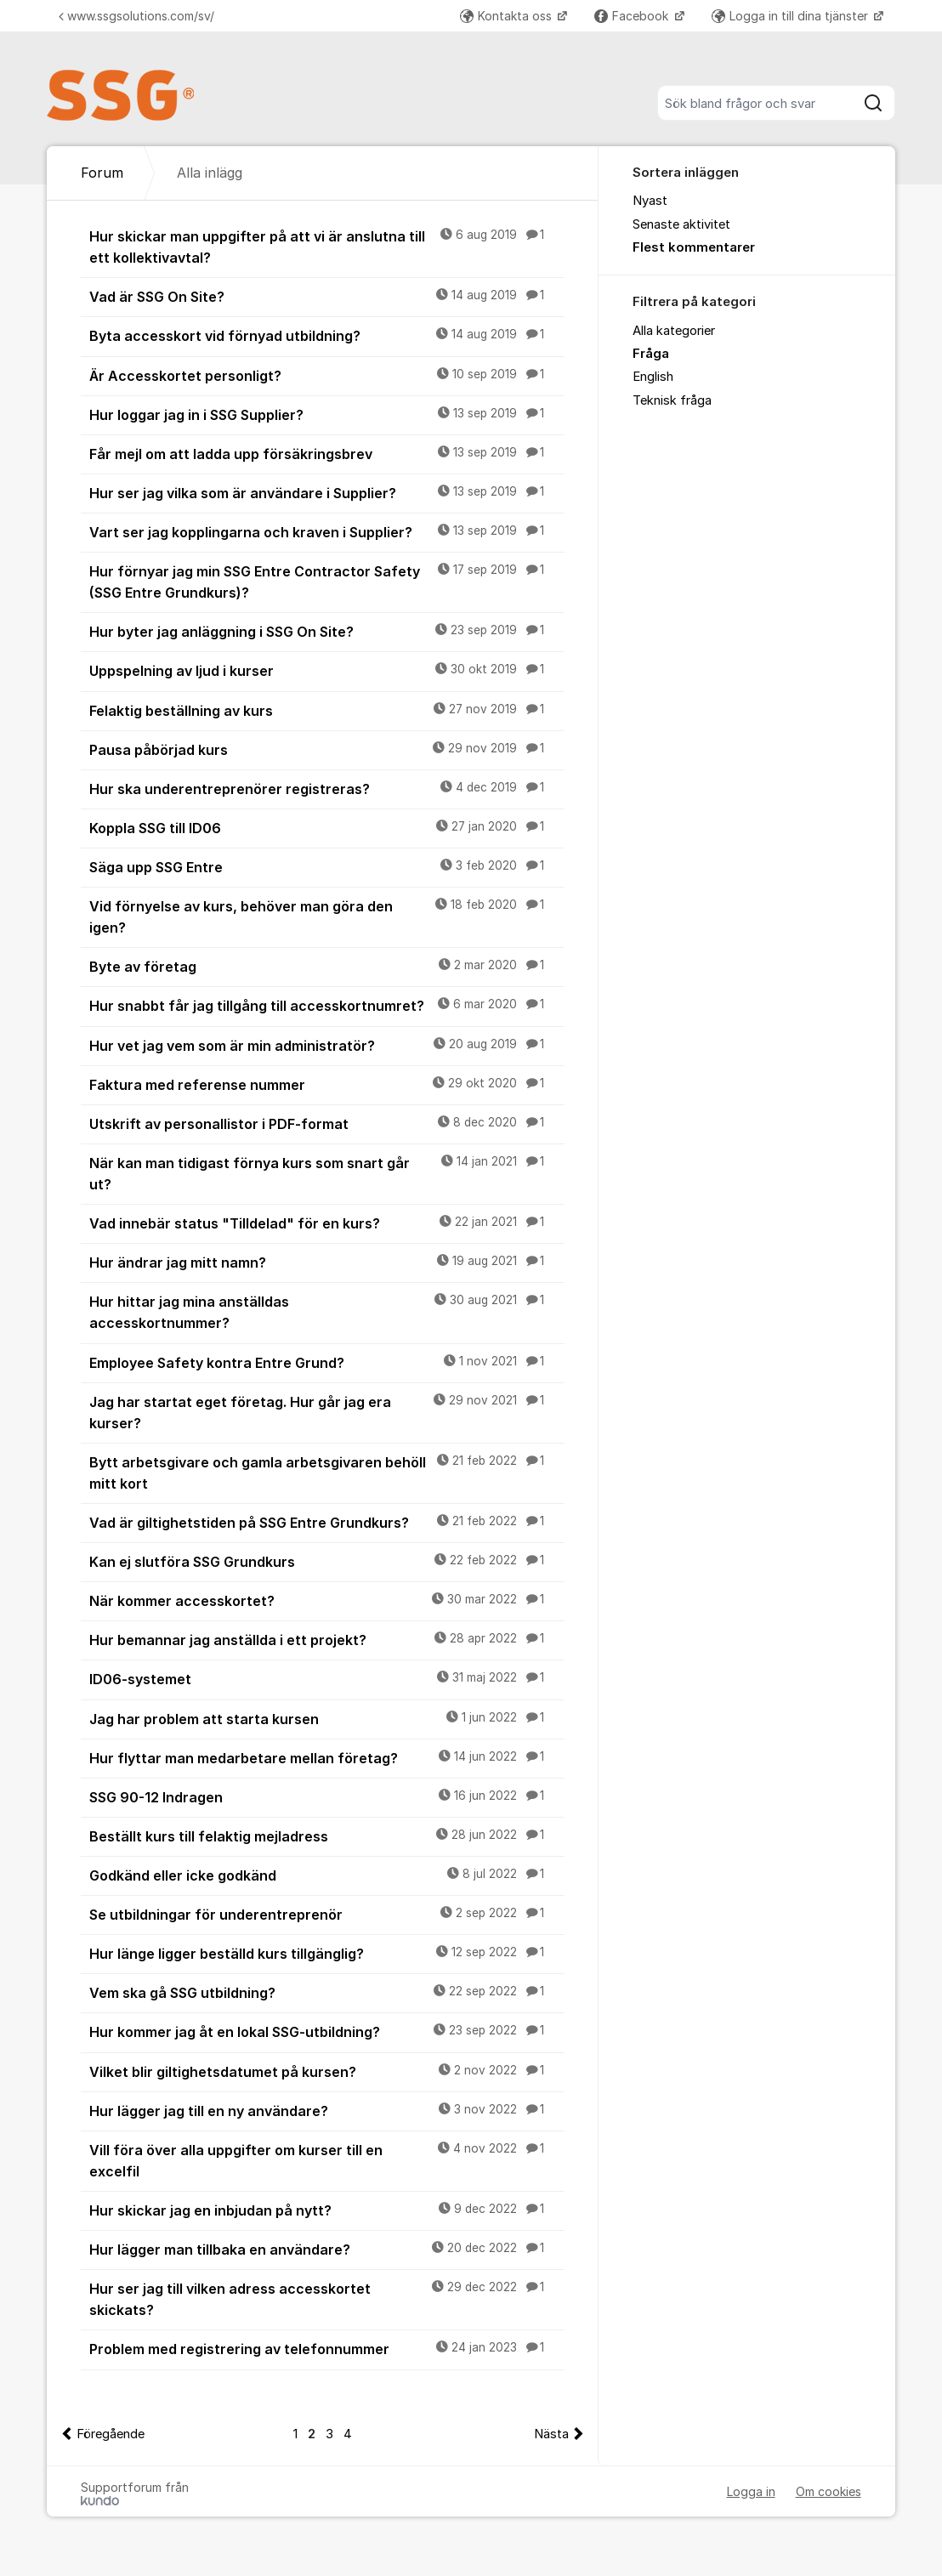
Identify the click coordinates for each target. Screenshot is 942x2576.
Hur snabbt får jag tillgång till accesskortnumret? (326, 1005)
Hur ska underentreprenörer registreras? (326, 788)
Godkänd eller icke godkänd (326, 1874)
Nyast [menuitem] (650, 200)
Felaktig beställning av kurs (326, 710)
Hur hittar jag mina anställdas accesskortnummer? (326, 1311)
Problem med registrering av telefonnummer (326, 2348)
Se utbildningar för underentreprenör (326, 1913)
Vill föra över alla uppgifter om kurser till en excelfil (326, 2160)
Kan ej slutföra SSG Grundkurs (326, 1561)
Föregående (111, 2434)
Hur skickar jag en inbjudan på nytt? (326, 2209)
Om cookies (828, 2491)
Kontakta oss (507, 16)
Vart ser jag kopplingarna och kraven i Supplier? (326, 531)
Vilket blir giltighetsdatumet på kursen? (326, 2071)
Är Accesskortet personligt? (326, 375)
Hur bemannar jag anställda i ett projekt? (326, 1639)
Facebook (633, 16)
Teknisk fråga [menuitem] (672, 400)
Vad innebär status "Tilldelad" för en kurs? (326, 1222)
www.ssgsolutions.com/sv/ (136, 16)
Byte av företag (326, 965)
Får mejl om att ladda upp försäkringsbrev (326, 453)
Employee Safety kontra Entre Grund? (326, 1362)
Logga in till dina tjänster (791, 16)
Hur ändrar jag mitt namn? (326, 1261)
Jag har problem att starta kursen (326, 1718)
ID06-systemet (326, 1678)
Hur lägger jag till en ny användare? (326, 2110)
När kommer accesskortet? (326, 1600)
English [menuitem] (653, 376)
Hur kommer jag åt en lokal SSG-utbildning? (326, 2031)
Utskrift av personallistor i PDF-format (326, 1123)
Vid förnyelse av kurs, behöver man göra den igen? (326, 916)
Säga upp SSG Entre (326, 866)
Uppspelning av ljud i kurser (326, 670)
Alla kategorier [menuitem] (674, 330)
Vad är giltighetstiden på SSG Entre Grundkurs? (326, 1521)
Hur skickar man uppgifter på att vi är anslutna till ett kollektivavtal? (326, 246)
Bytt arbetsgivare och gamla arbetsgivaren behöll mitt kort (326, 1472)
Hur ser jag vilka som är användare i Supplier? (326, 492)
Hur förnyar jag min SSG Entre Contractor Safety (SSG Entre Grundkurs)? (326, 581)
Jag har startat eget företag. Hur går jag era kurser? (326, 1412)
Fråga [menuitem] (651, 353)
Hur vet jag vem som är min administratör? (326, 1045)
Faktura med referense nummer (326, 1084)
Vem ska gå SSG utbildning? (326, 1992)
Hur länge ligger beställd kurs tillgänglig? (326, 1952)
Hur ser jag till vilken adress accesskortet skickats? (326, 2298)
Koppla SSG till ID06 (326, 827)
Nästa (551, 2434)
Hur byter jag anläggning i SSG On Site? (326, 630)
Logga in (751, 2491)
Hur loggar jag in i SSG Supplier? (326, 414)
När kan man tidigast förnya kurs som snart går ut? (326, 1173)
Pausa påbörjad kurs (326, 749)
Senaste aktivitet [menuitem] (681, 224)
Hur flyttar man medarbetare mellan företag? (326, 1757)
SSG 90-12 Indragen (326, 1796)
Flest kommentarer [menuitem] (694, 247)
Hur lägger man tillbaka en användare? (326, 2248)
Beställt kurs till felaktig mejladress (326, 1835)
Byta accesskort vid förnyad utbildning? (326, 335)
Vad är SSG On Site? (326, 296)
